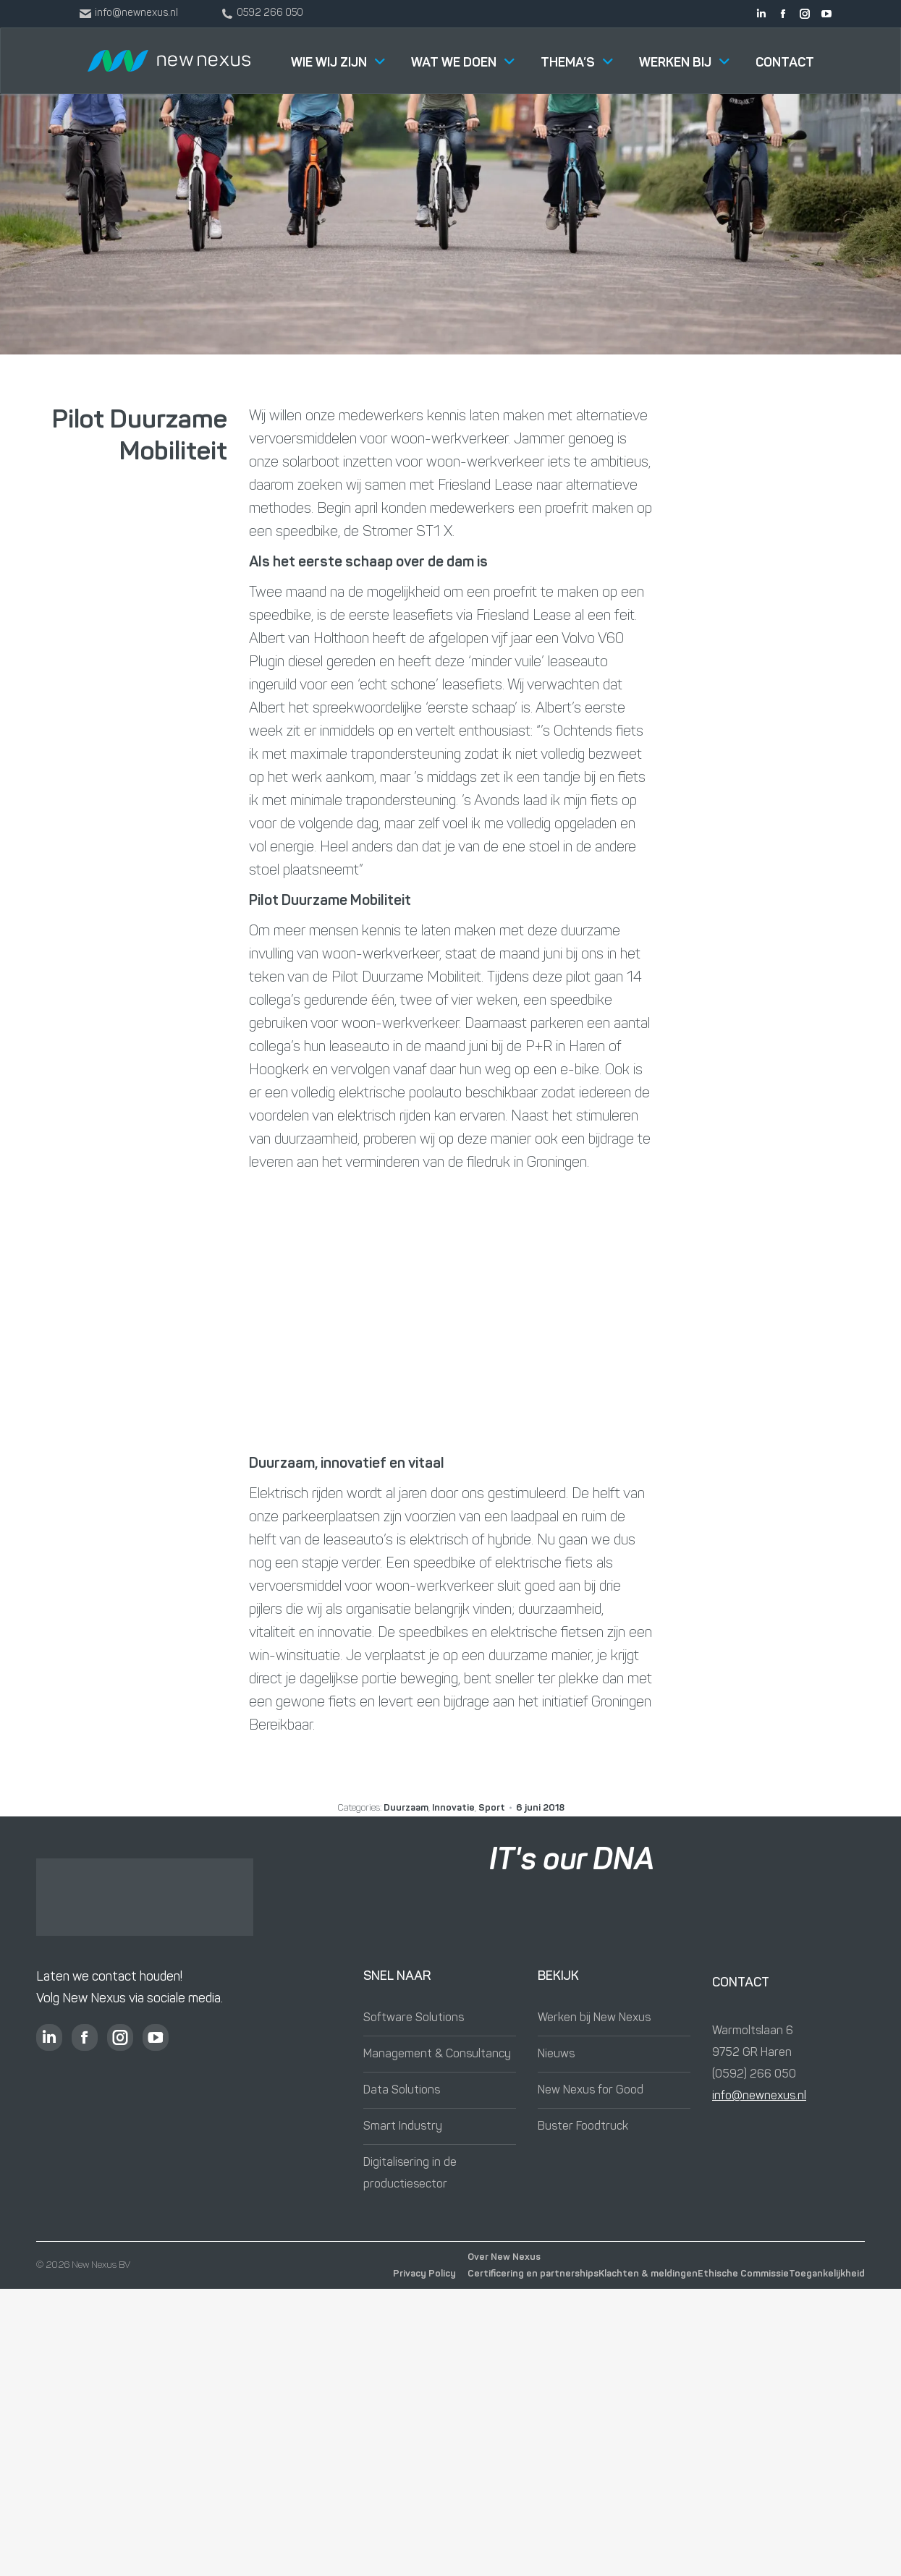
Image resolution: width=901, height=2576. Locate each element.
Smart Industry (402, 2127)
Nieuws (556, 2054)
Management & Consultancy (437, 2054)
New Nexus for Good (590, 2090)
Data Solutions (401, 2090)
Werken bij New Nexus (594, 2018)
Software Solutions (413, 2018)
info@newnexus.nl (759, 2096)
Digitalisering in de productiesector (410, 2173)
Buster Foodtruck (583, 2127)
